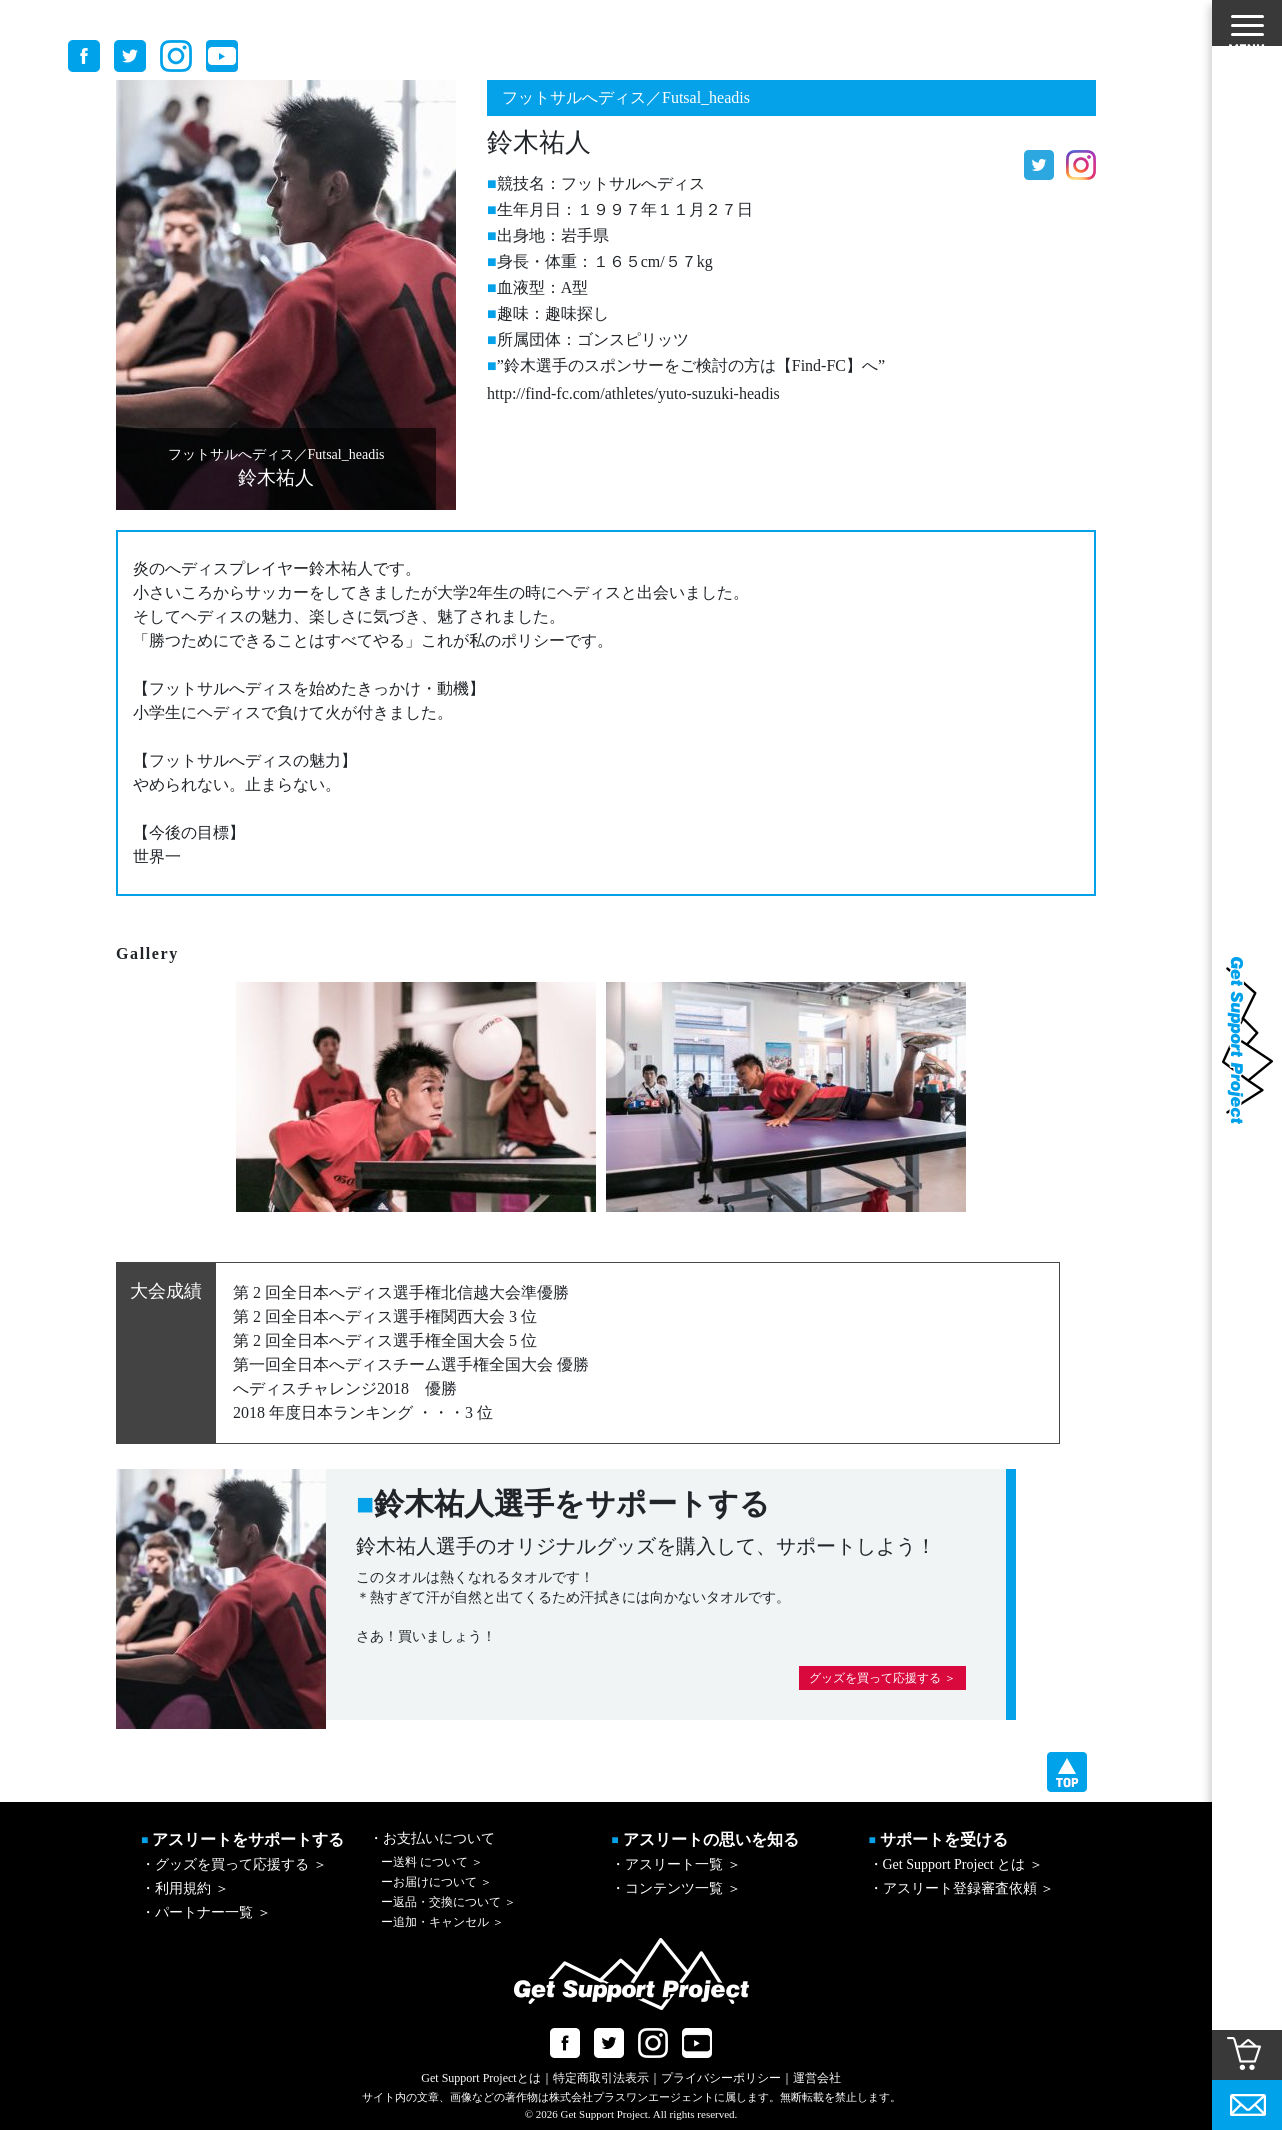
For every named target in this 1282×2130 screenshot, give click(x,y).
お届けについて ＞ (436, 1882)
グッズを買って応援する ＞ (882, 1678)
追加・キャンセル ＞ (442, 1922)
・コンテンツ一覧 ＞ (676, 1888)
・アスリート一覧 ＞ (676, 1864)
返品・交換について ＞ (448, 1902)
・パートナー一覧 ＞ (206, 1912)
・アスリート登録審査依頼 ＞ (962, 1888)
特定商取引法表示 (601, 2078)
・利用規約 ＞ (185, 1888)
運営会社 (817, 2078)
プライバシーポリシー (721, 2078)
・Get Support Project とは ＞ (956, 1864)
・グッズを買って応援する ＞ (234, 1864)
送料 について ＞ (432, 1862)
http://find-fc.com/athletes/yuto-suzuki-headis (633, 393)
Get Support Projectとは (480, 2078)
